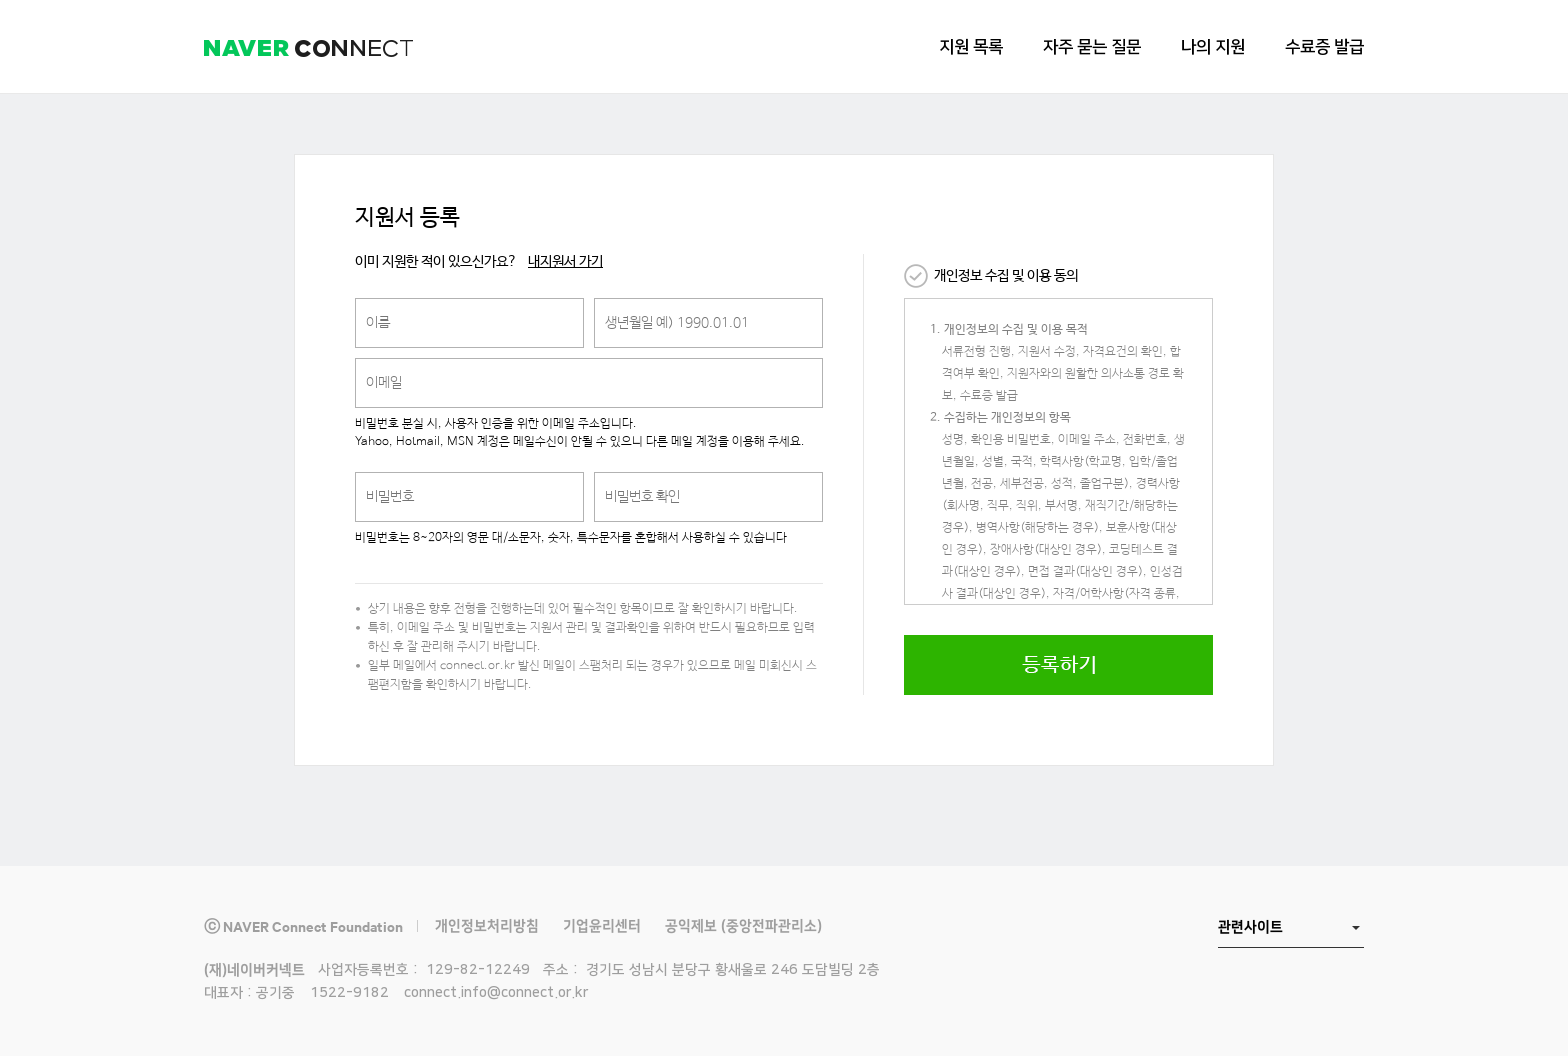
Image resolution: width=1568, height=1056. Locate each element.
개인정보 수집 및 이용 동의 (1006, 276)
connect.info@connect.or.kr (496, 993)
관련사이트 (1250, 927)
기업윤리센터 (602, 926)
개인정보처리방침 (487, 926)
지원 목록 (971, 47)
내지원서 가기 (565, 262)
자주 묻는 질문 (1092, 47)
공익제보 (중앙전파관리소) (743, 926)
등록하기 (1059, 665)
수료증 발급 (1324, 47)
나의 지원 (1213, 47)
